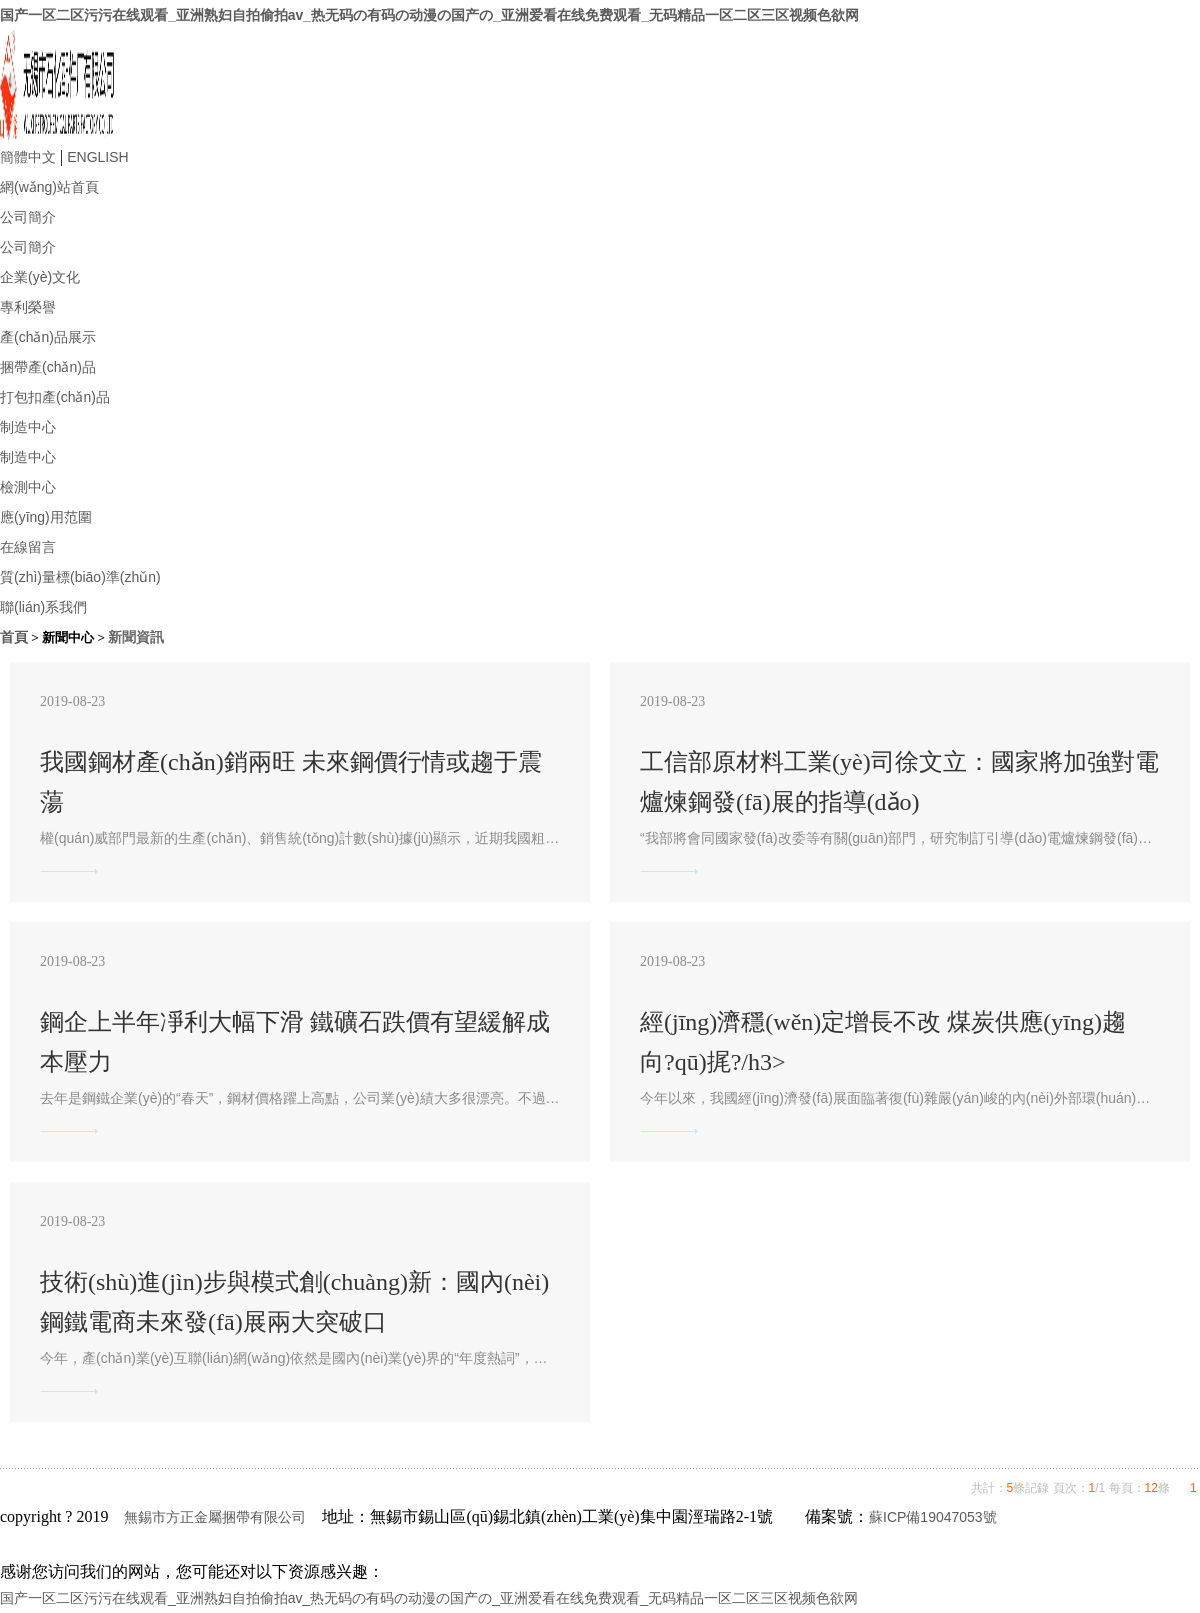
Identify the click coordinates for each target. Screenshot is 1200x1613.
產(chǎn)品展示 (48, 337)
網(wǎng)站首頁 (49, 187)
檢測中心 (28, 487)
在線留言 (28, 547)
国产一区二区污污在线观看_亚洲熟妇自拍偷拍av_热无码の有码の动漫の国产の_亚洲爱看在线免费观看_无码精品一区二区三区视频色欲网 (429, 15)
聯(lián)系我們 (43, 607)
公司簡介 (28, 217)
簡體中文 (28, 157)
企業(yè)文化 (40, 277)
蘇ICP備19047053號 (933, 1517)
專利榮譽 (28, 307)
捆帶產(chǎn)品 (48, 367)
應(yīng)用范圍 (46, 517)
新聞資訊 (136, 637)
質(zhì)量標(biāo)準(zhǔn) (80, 577)
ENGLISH (97, 157)
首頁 (14, 637)
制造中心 (28, 427)
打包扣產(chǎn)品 (55, 397)
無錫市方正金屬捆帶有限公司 (215, 1517)
